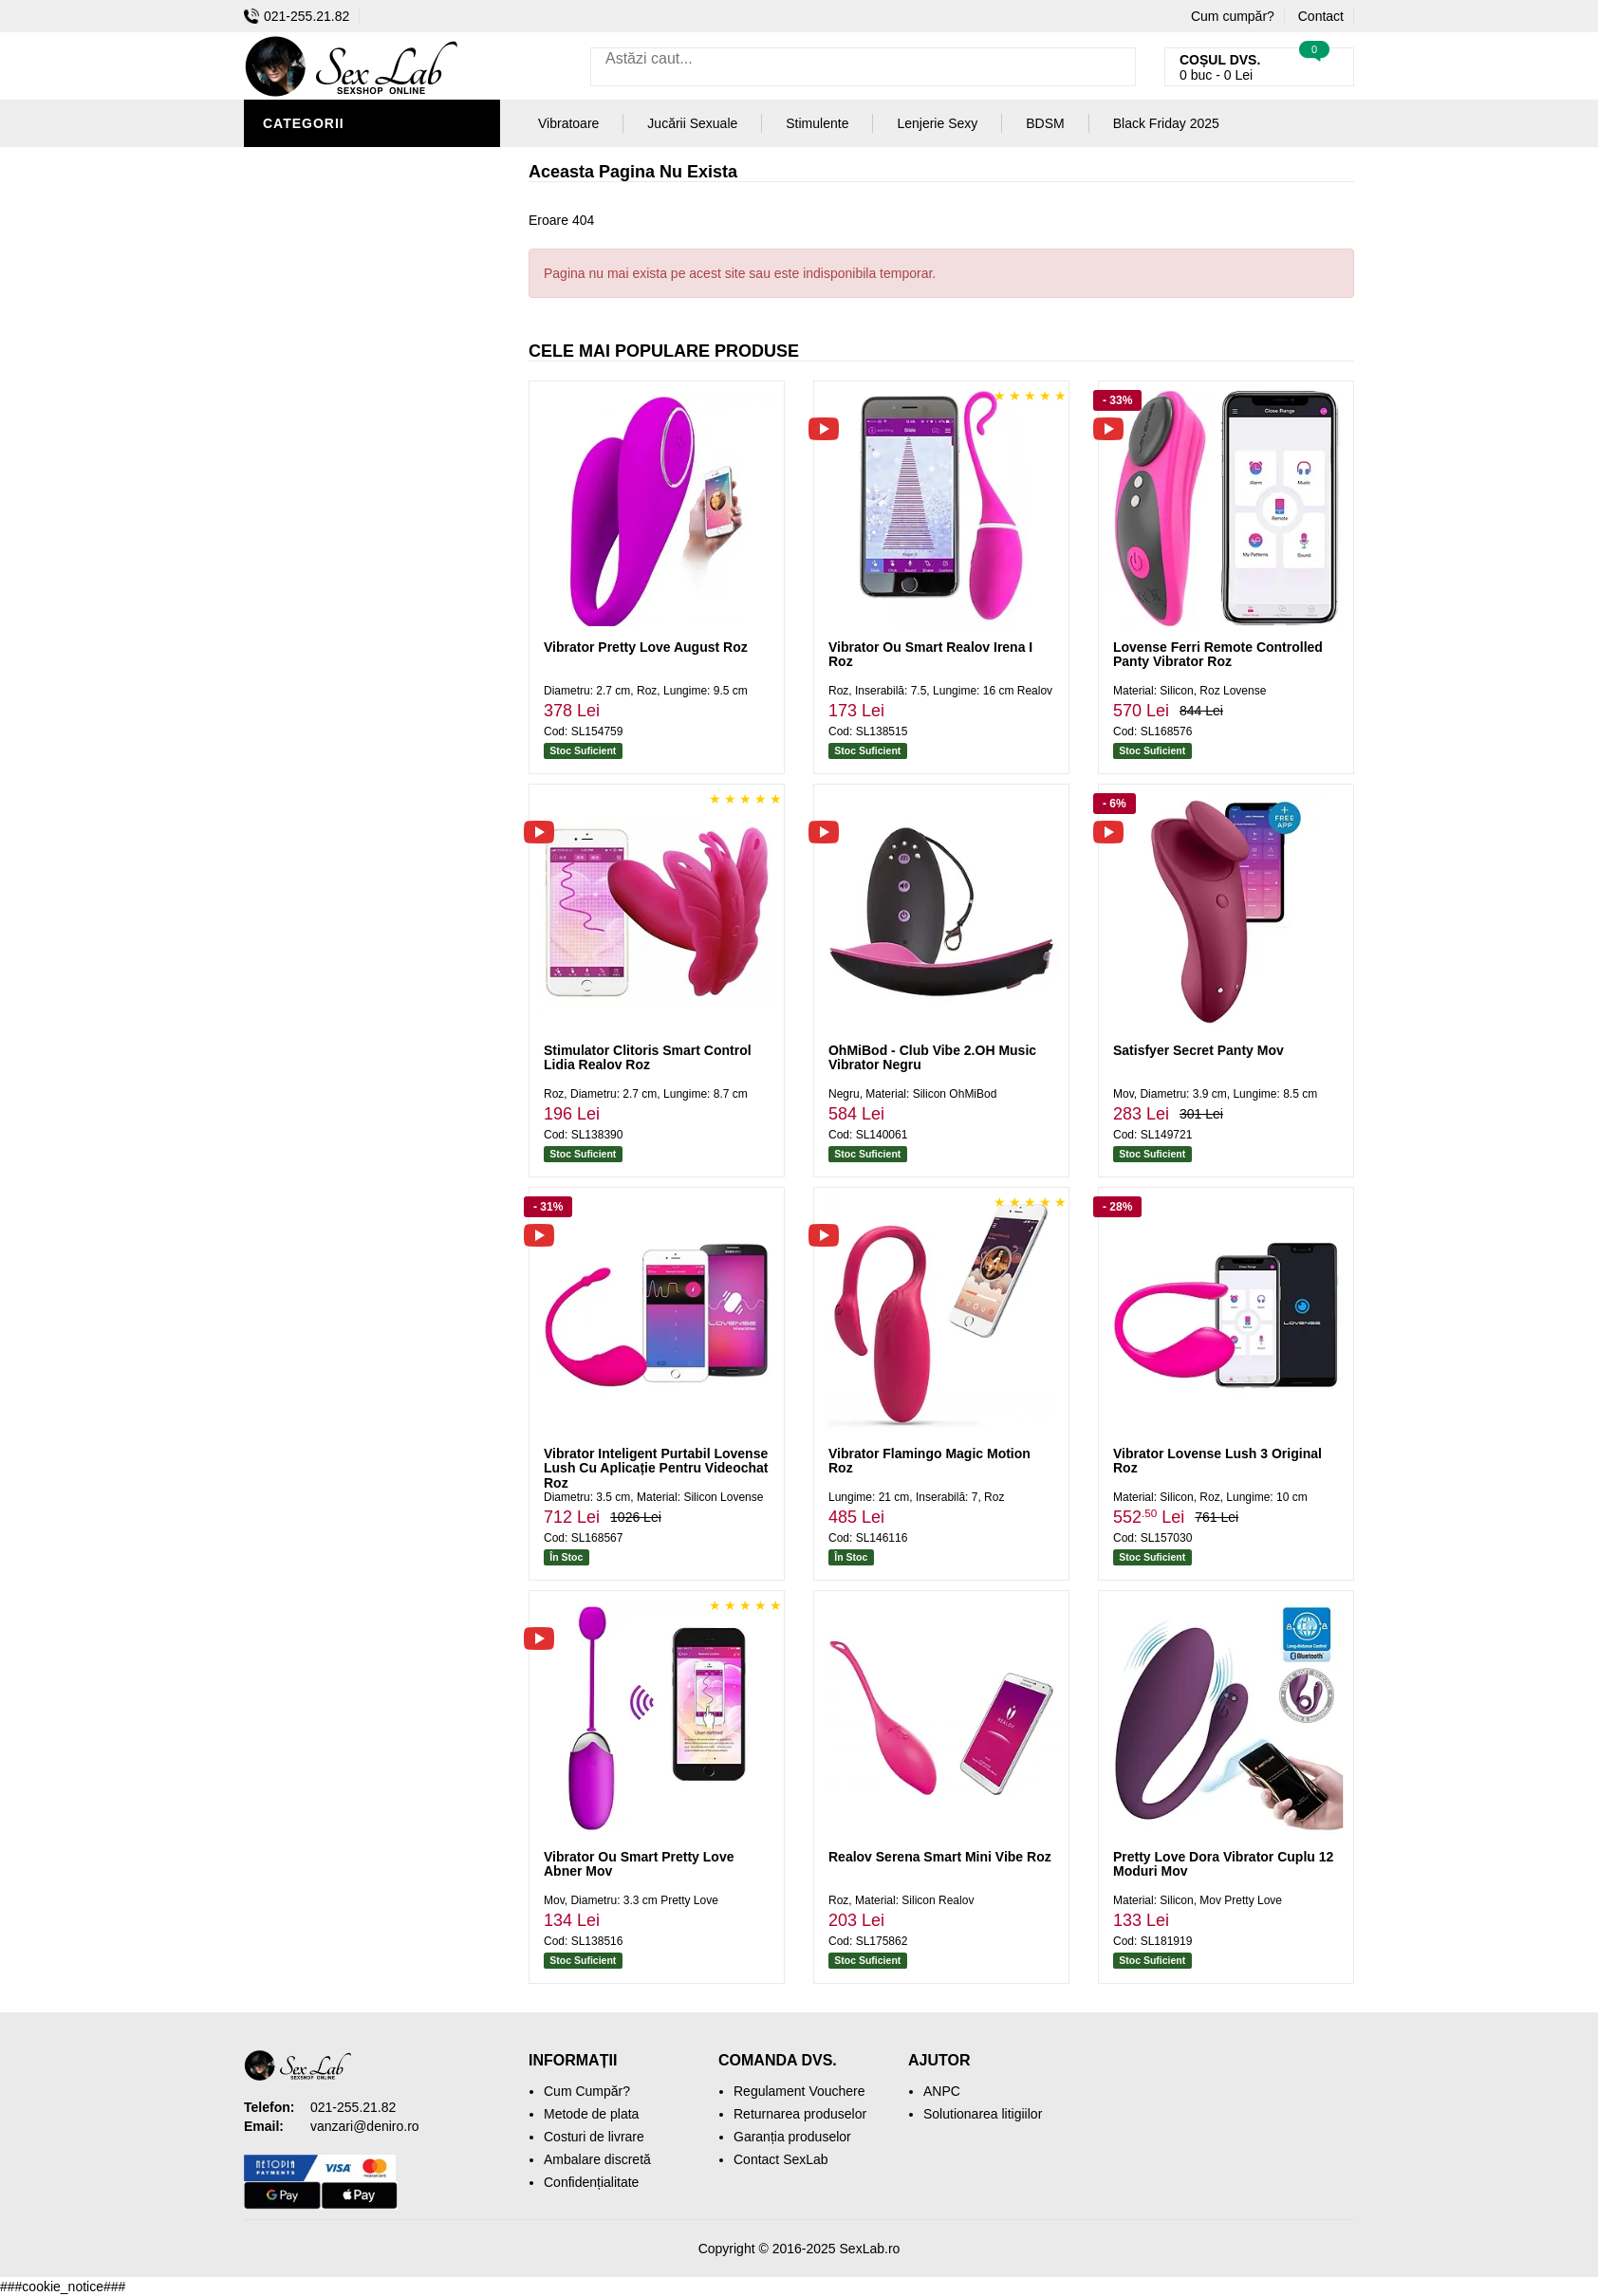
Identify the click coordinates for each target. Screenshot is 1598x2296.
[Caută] (1116, 66)
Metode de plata (591, 2113)
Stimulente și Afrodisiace (365, 161)
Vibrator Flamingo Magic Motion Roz (929, 1460)
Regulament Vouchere (799, 2091)
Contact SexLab (781, 2159)
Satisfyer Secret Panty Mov (1198, 1050)
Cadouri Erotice (330, 474)
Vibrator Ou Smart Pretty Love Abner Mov (639, 1864)
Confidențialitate (591, 2182)
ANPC (941, 2091)
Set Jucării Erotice (340, 502)
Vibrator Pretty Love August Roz (646, 647)
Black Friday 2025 (334, 559)
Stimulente (817, 123)
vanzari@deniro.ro (364, 2126)
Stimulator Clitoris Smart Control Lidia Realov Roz (648, 1057)
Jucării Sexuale (692, 123)
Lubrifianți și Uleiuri (346, 303)
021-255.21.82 (296, 16)
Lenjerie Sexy (320, 275)
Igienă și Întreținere (345, 218)
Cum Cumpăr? (587, 2091)
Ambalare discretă (597, 2159)
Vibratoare (311, 246)
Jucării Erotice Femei (348, 446)
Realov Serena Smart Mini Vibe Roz (939, 1856)
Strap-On (302, 417)
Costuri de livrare (594, 2136)
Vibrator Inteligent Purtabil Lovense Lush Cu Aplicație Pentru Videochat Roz (656, 1468)
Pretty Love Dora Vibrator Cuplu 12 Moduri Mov (1223, 1864)
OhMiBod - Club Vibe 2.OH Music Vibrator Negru (932, 1057)
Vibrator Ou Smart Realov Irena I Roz (930, 654)
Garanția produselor (792, 2136)
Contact (1321, 16)
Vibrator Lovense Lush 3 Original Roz (1217, 1460)
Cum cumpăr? (1232, 16)
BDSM (287, 332)
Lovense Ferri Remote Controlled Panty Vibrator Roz (1218, 654)
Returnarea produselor (800, 2113)
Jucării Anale (319, 389)
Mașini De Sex (317, 531)
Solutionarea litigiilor (982, 2113)
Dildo (288, 360)
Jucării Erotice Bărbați (357, 189)
